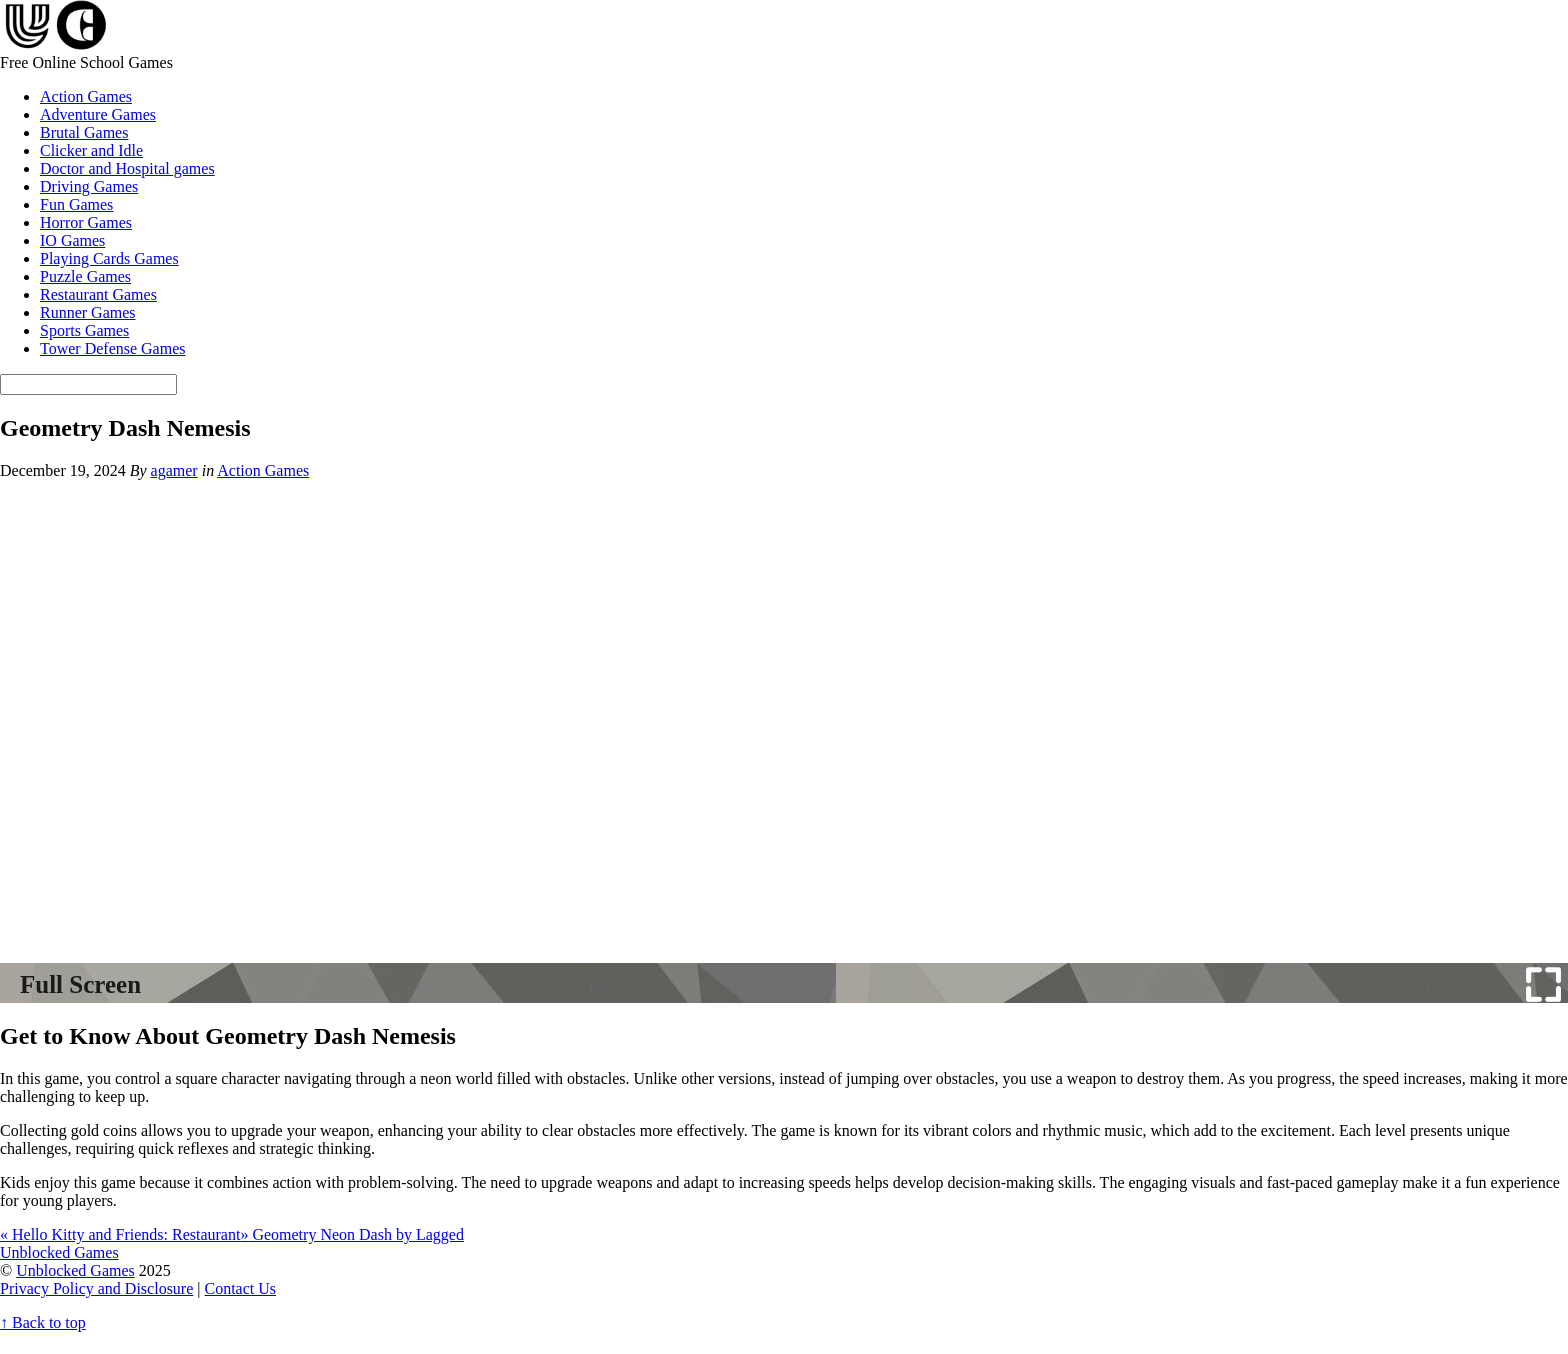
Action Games (86, 96)
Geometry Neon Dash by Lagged (352, 1234)
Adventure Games (98, 114)
